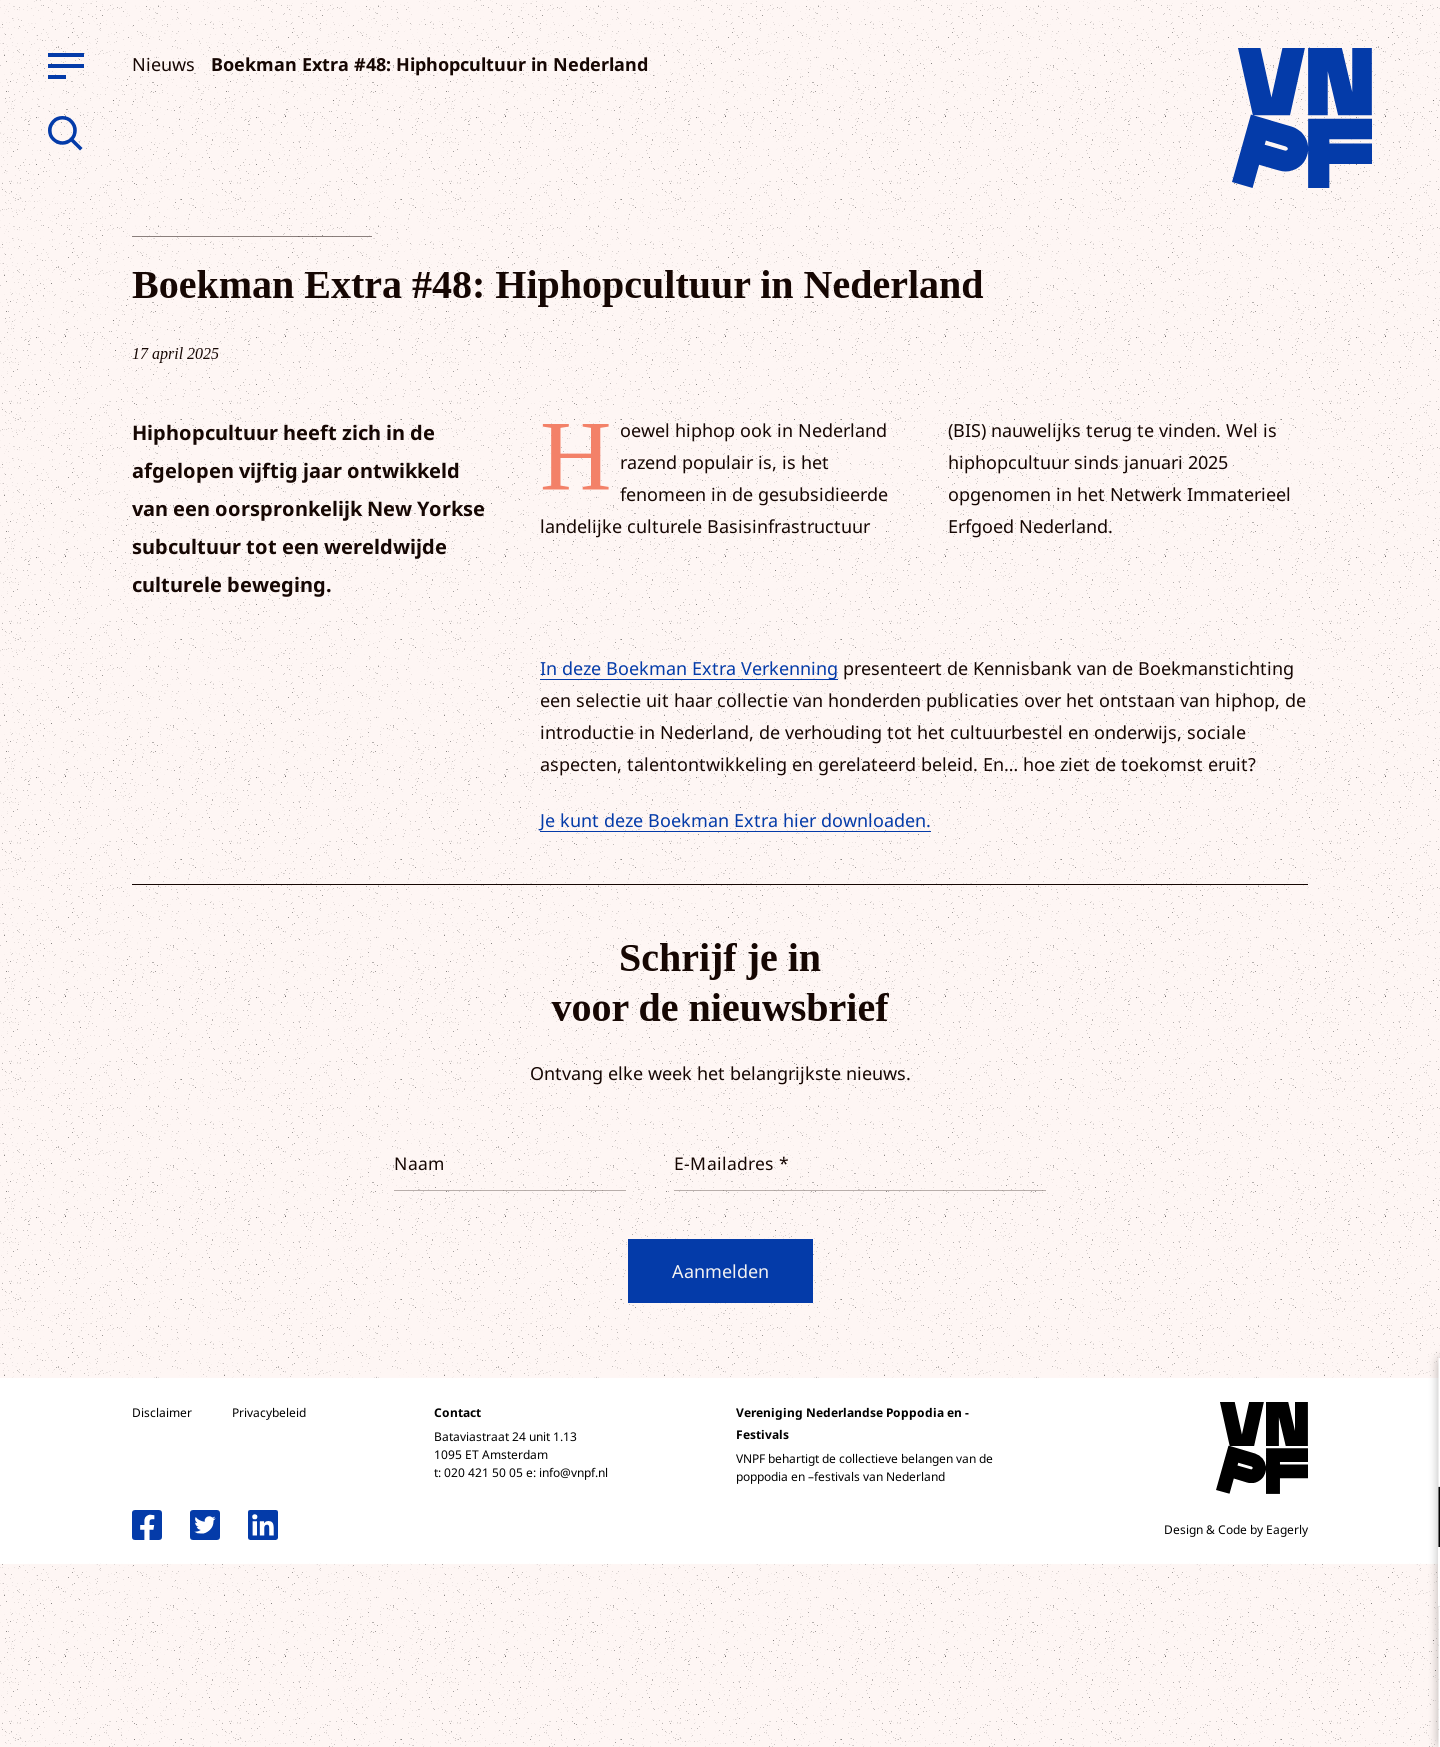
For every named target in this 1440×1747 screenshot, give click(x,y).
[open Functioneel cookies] (1408, 1519)
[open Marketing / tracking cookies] (1408, 1579)
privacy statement (1341, 1451)
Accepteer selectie (1270, 1709)
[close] (1409, 1394)
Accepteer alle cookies (1270, 1651)
